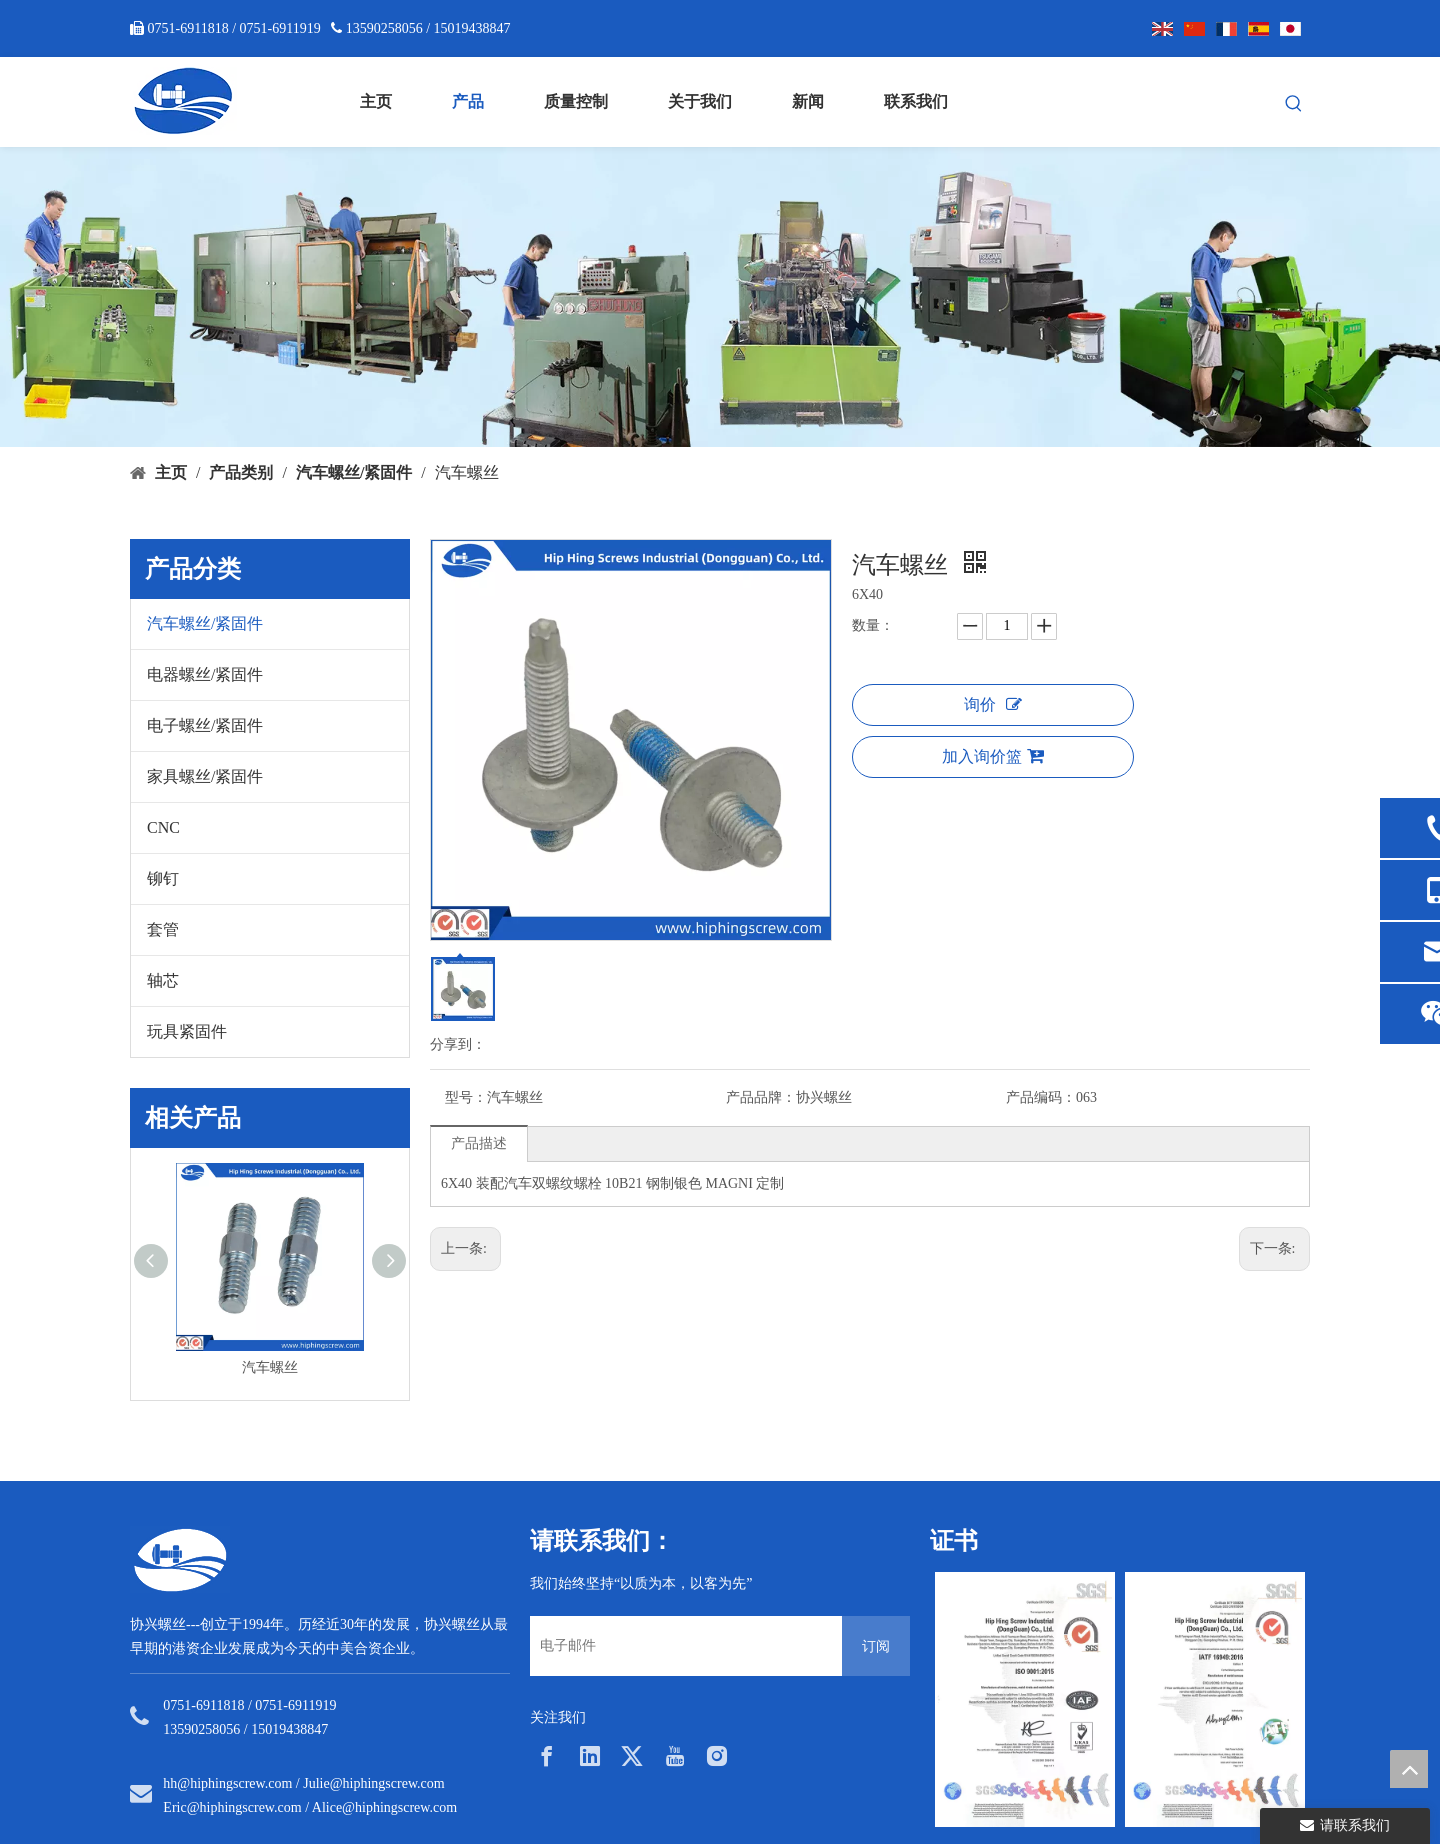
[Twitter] (632, 1756)
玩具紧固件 (187, 1031)
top (1409, 1769)
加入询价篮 (993, 756)
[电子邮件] (681, 1646)
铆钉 (163, 878)
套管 (163, 929)
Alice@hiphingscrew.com (384, 1807)
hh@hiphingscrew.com (227, 1783)
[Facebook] (547, 1756)
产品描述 (479, 1143)
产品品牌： (761, 1097)
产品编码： (1041, 1097)
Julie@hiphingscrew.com (373, 1783)
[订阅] (876, 1646)
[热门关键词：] (1294, 104)
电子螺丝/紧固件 (205, 725)
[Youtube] (675, 1756)
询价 (993, 704)
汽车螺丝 (270, 1367)
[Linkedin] (590, 1756)
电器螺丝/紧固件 (205, 674)
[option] (1025, 1699)
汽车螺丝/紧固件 (205, 623)
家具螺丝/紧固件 (205, 776)
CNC (163, 827)
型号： (466, 1097)
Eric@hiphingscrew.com (232, 1807)
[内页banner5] (720, 297)
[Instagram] (717, 1756)
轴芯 (163, 980)
